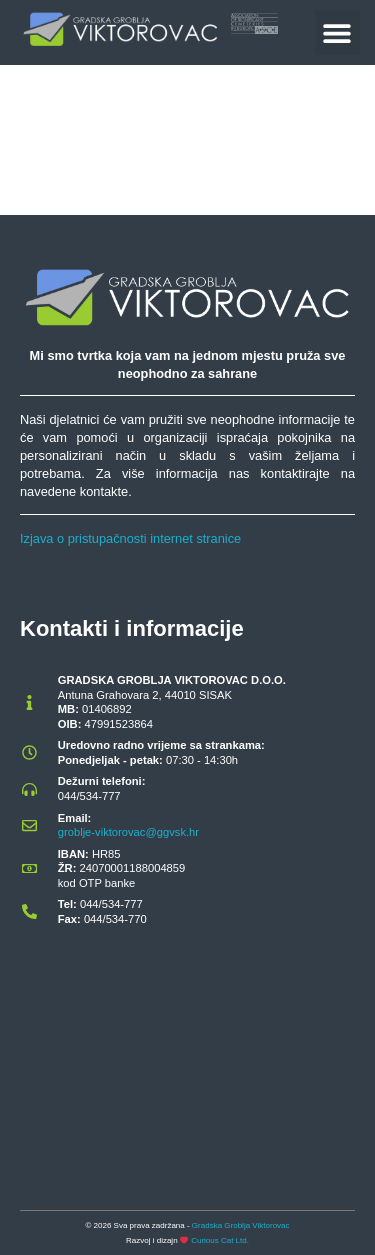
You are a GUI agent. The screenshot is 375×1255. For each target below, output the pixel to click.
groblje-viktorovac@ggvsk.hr (128, 832)
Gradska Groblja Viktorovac (241, 1225)
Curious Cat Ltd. (220, 1240)
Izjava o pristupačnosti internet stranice (130, 538)
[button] (337, 32)
